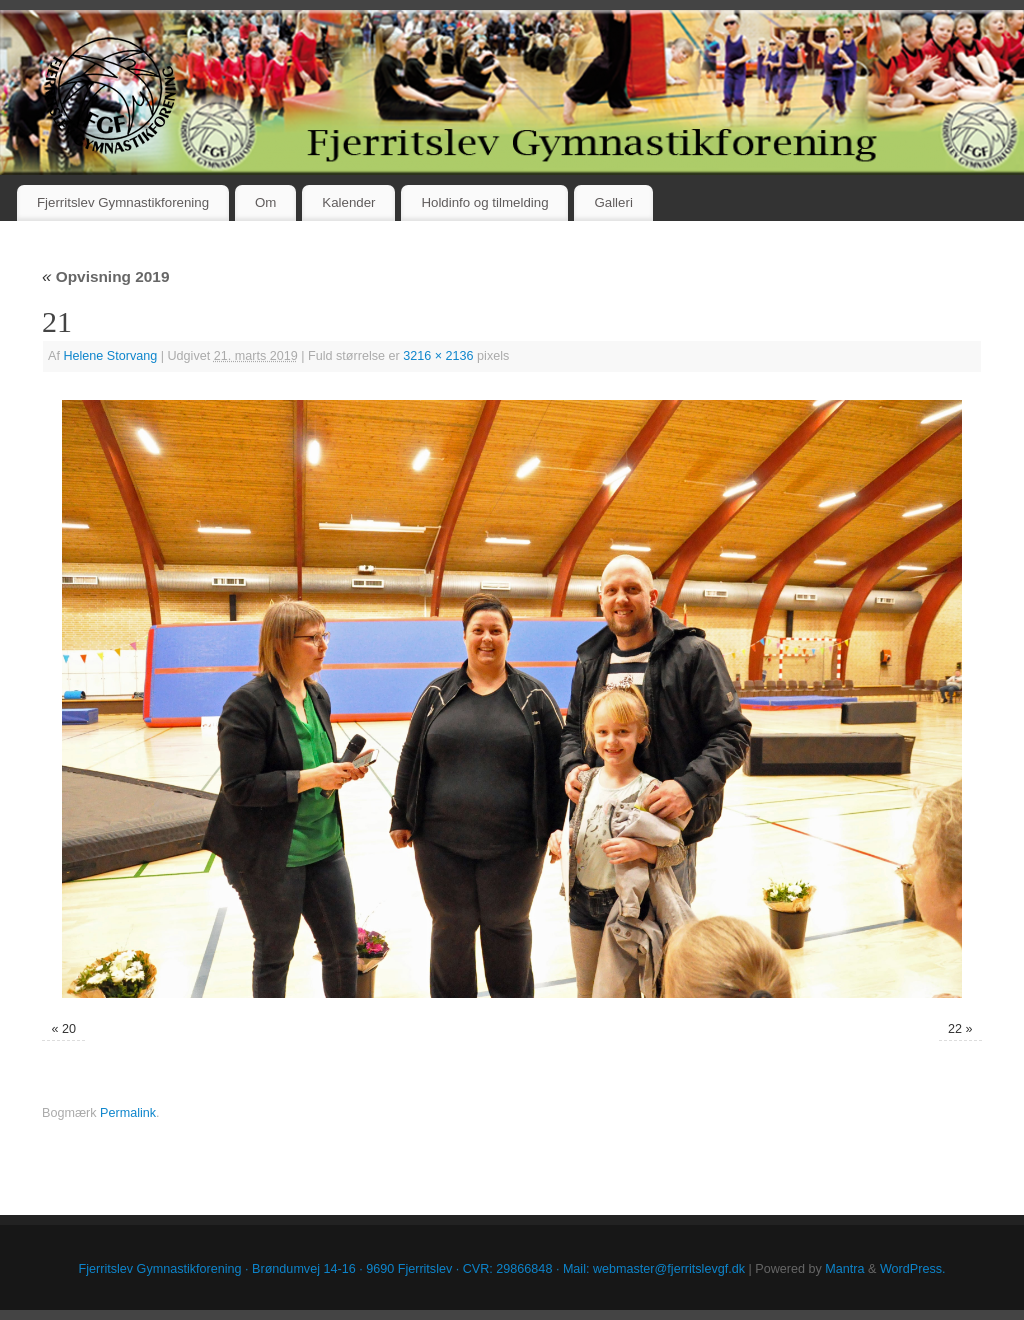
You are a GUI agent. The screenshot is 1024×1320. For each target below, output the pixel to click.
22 (955, 1029)
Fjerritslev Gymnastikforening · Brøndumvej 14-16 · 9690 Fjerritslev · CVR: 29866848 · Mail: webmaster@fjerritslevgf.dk (412, 1269)
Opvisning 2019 (105, 276)
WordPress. (913, 1269)
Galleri (613, 202)
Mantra (844, 1269)
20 (69, 1029)
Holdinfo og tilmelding (484, 202)
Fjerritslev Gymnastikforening (123, 202)
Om (265, 202)
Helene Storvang (110, 356)
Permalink (128, 1113)
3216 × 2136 (438, 356)
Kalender (348, 202)
